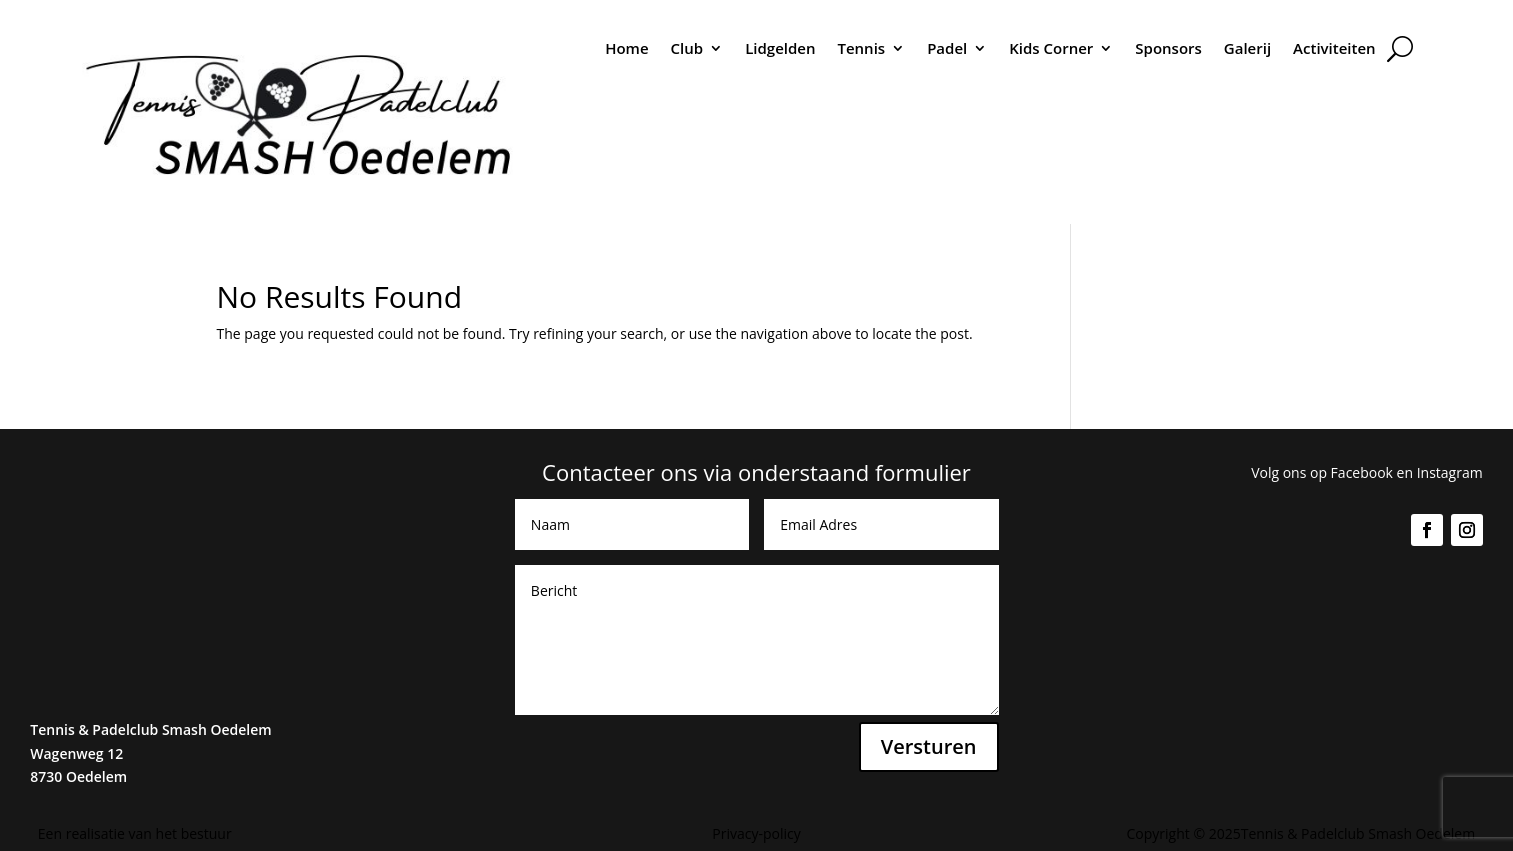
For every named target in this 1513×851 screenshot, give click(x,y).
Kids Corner (1051, 48)
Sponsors (1168, 48)
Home (626, 48)
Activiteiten (1334, 48)
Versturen (929, 746)
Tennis (861, 48)
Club (687, 48)
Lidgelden (780, 48)
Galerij (1247, 48)
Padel (947, 48)
